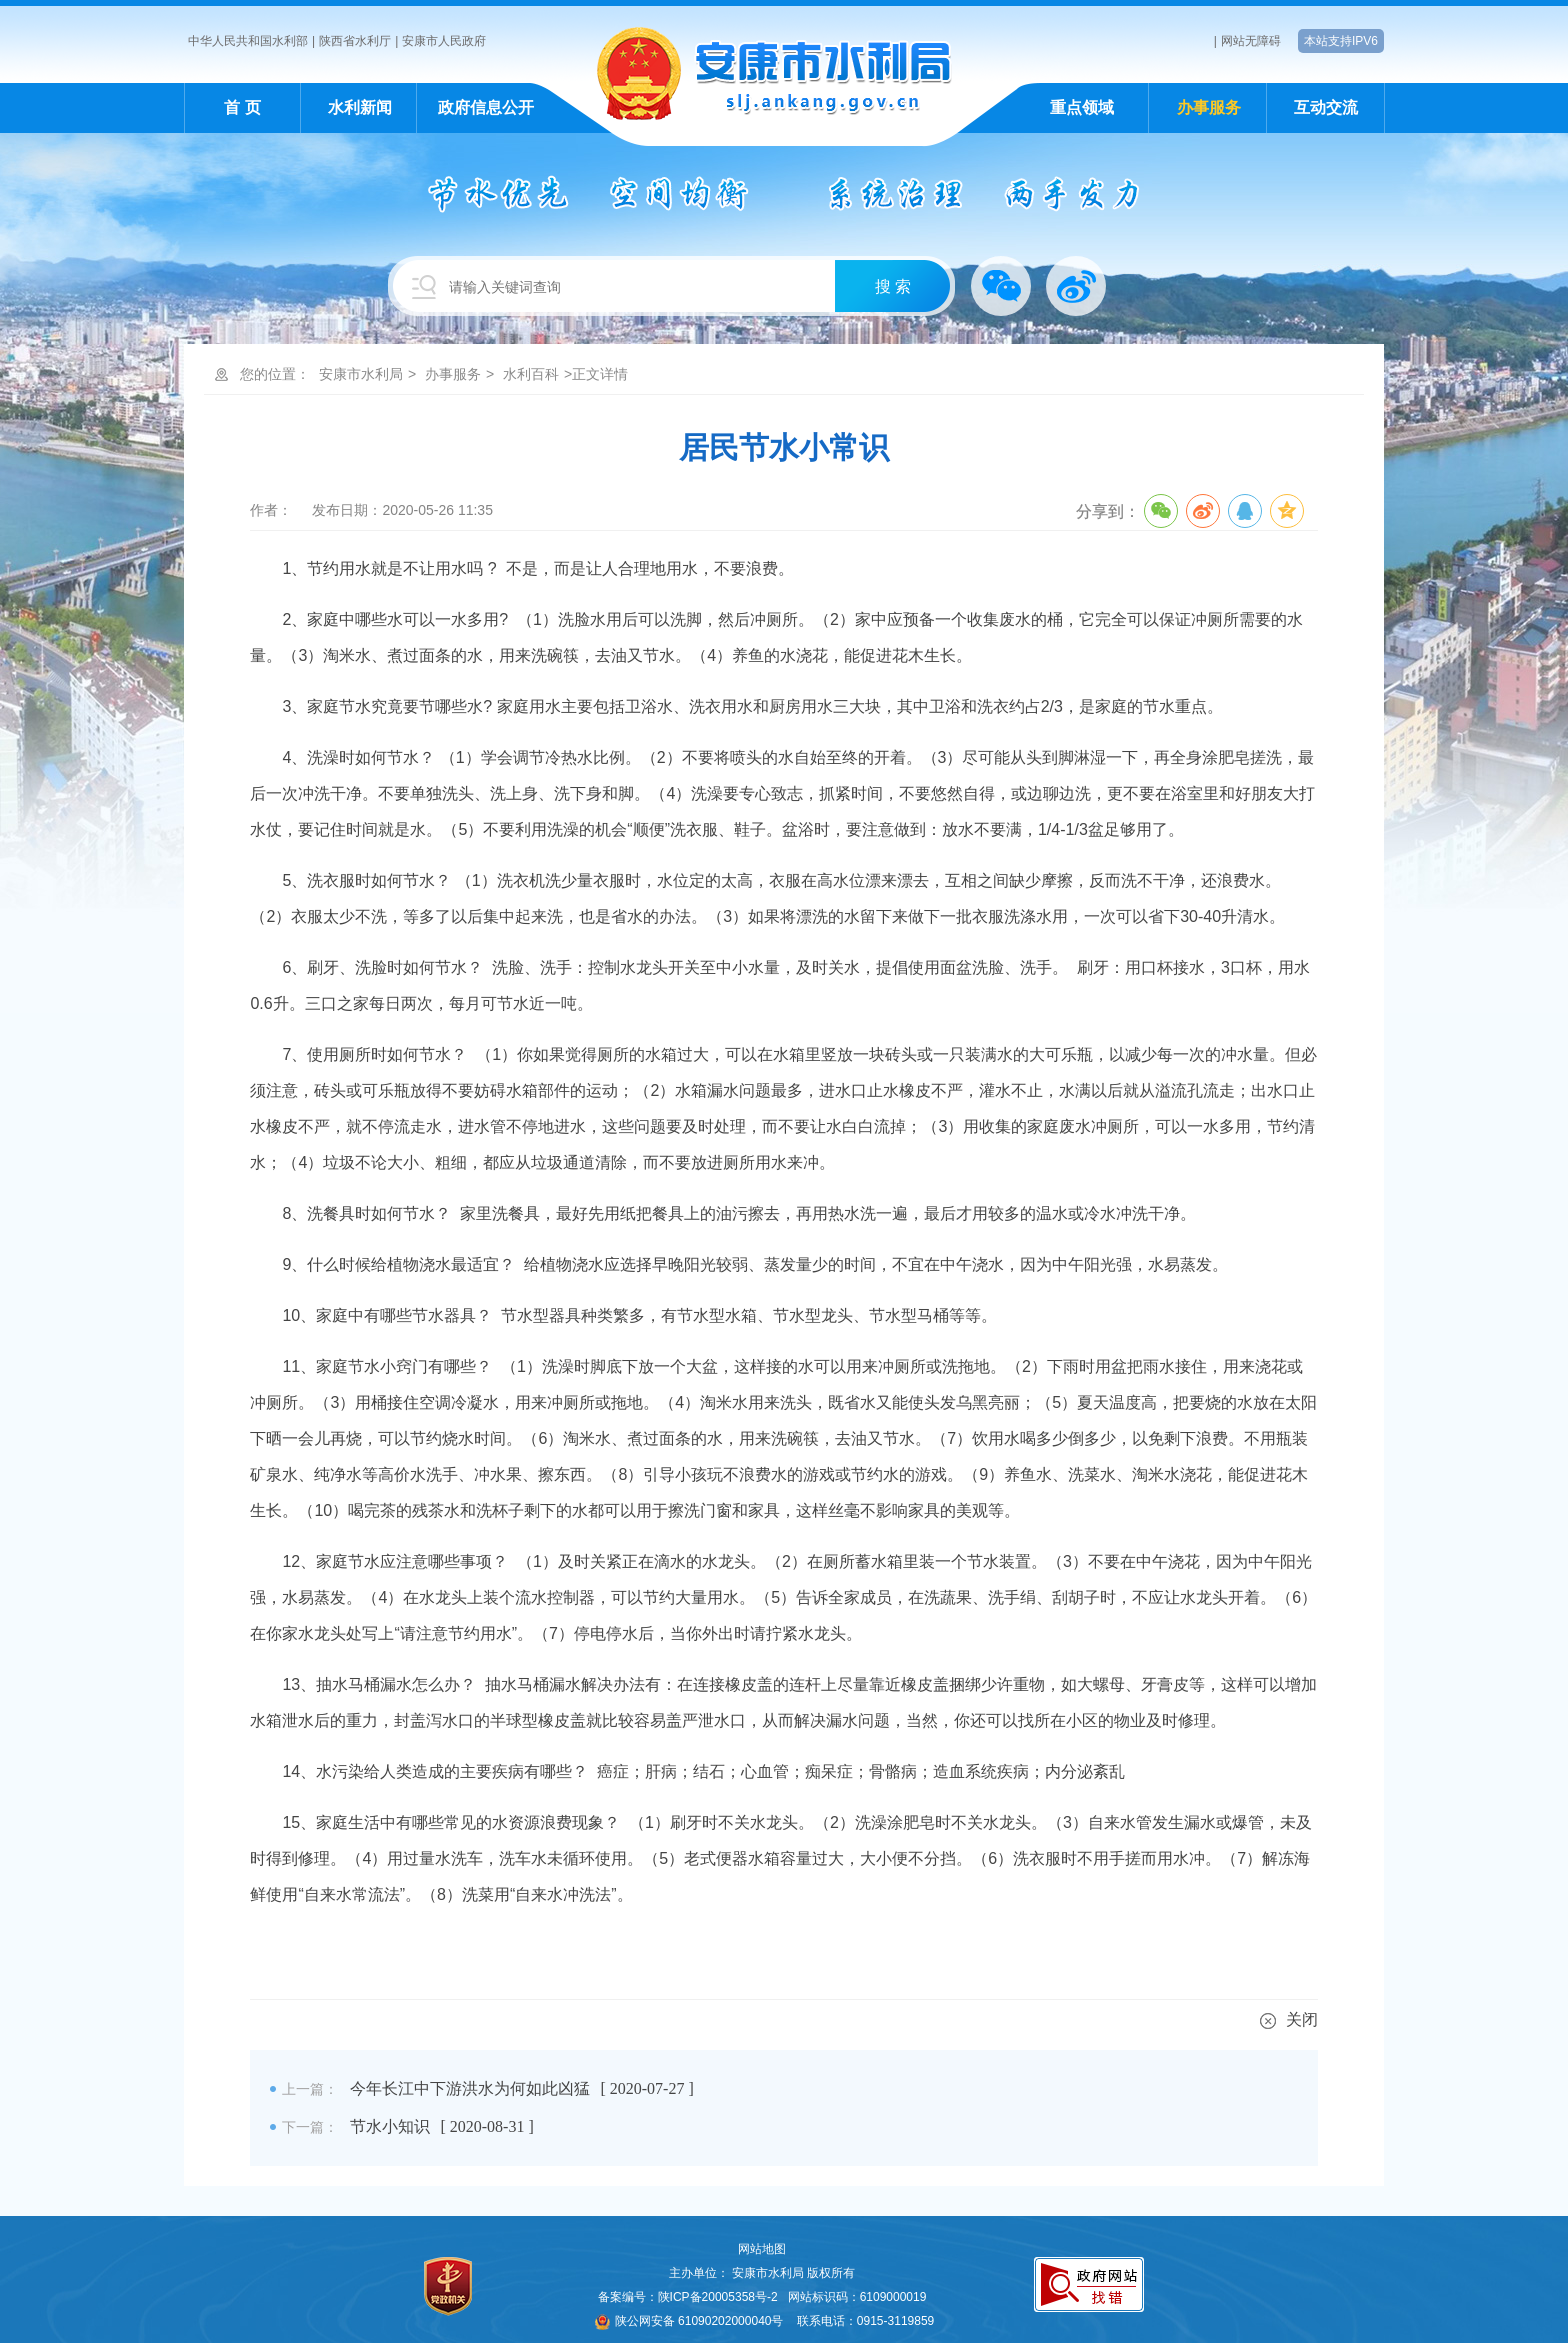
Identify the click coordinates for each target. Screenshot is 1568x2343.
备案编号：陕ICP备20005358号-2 (688, 2297)
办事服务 (1209, 107)
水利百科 (531, 374)
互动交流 (1326, 107)
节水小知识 (390, 2126)
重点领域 (1082, 107)
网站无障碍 (1251, 41)
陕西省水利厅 (355, 41)
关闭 (1289, 2019)
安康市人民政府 (444, 41)
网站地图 (762, 2249)
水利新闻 (360, 107)
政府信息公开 (486, 107)
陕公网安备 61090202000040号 (689, 2321)
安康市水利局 (361, 374)
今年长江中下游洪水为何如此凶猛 (470, 2088)
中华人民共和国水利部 (248, 41)
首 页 (242, 107)
